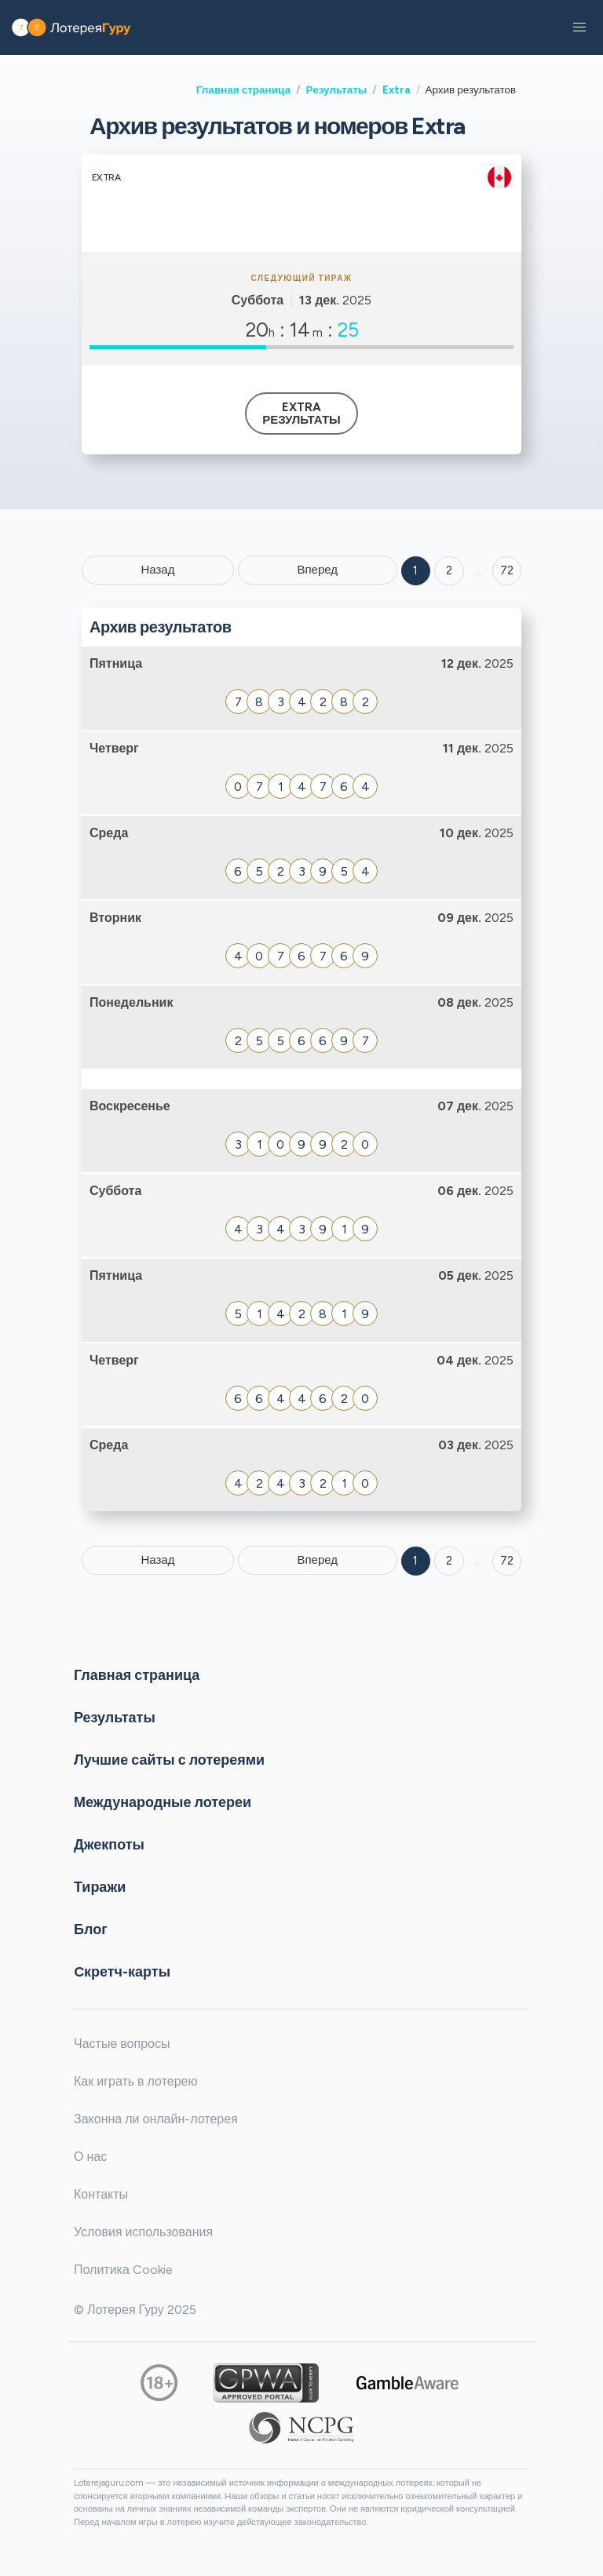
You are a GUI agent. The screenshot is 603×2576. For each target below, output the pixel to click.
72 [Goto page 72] (506, 1561)
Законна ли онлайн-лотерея (156, 2118)
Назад (157, 570)
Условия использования (143, 2231)
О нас (90, 2156)
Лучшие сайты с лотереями (169, 1760)
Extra (396, 89)
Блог (91, 1929)
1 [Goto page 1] (415, 570)
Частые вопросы (122, 2043)
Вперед (317, 570)
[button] (579, 27)
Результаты (336, 89)
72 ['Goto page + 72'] (506, 570)
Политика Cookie (123, 2269)
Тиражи (100, 1887)
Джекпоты (109, 1844)
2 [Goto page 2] (449, 570)
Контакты (101, 2194)
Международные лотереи (162, 1802)
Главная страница (243, 89)
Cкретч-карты (122, 1971)
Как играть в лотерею (136, 2081)
